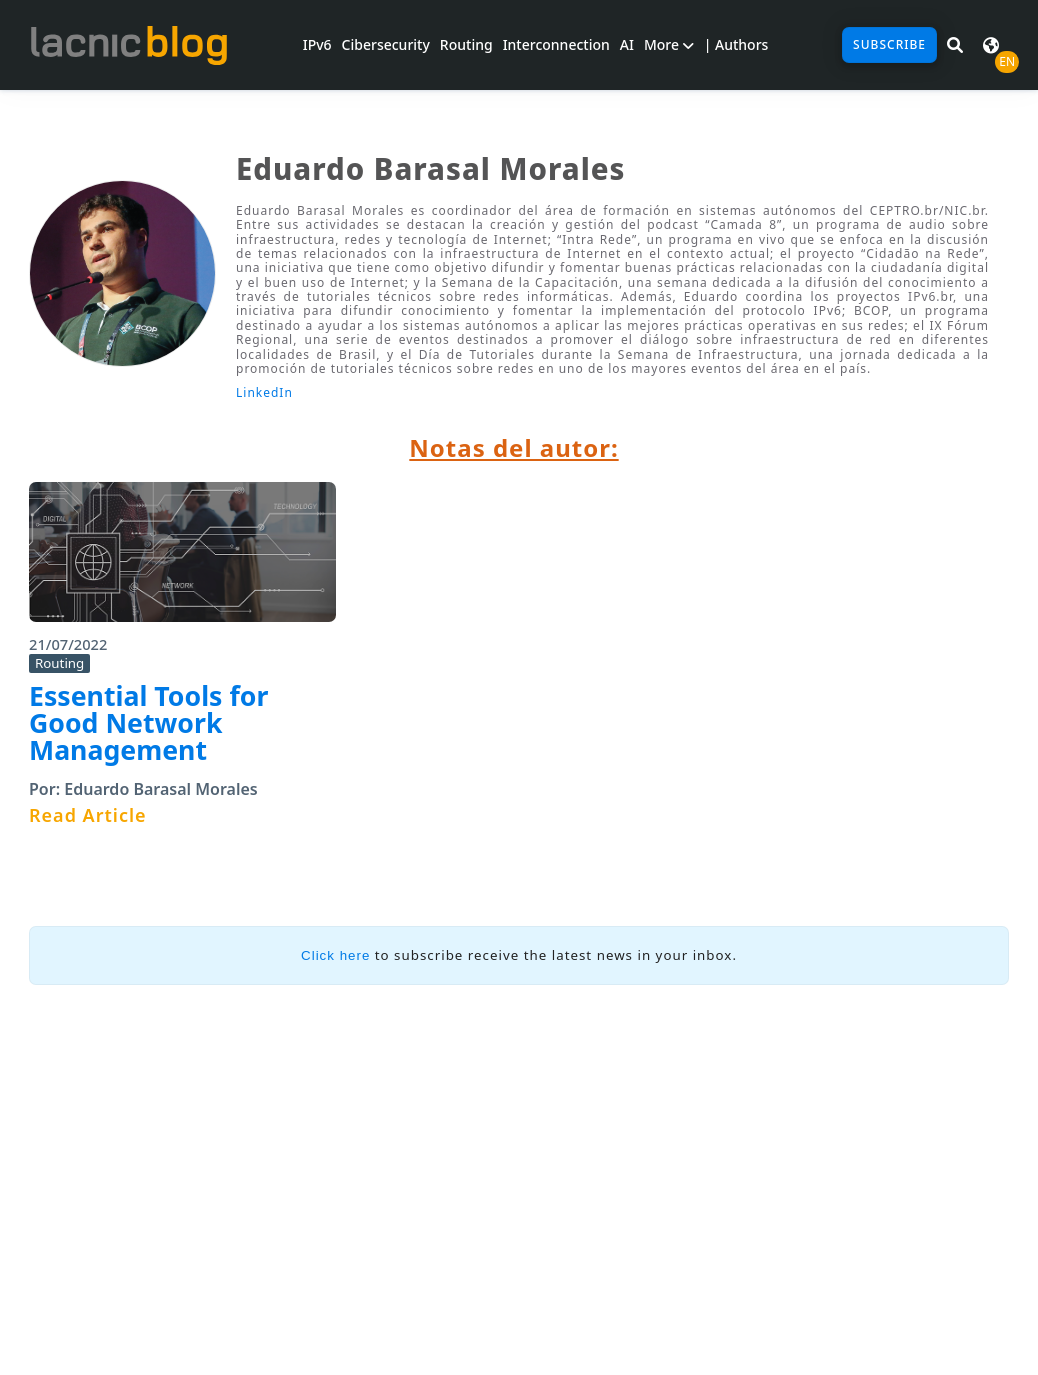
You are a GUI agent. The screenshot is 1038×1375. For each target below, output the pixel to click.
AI (627, 44)
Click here (335, 955)
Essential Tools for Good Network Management (148, 722)
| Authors (736, 44)
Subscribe (889, 44)
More (669, 44)
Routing (466, 44)
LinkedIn (264, 392)
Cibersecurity (386, 44)
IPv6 (317, 44)
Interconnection (556, 44)
